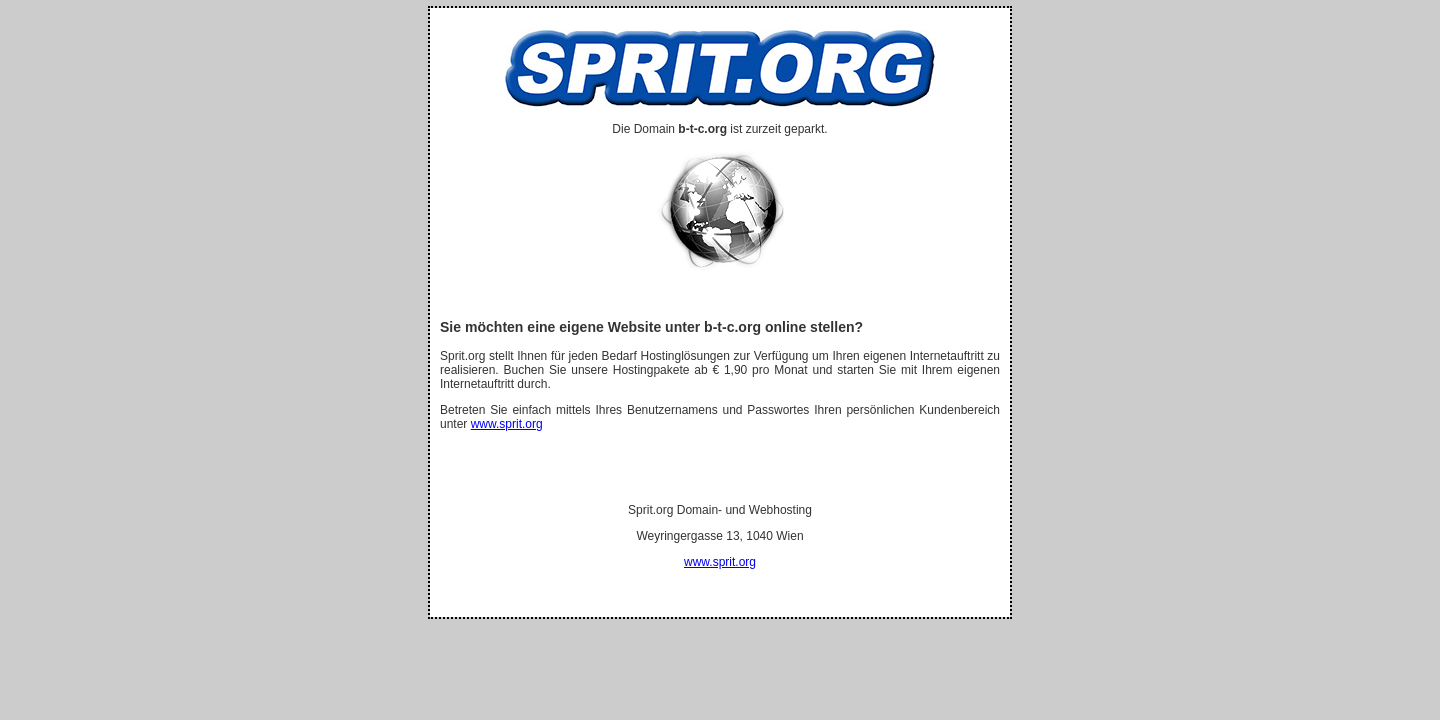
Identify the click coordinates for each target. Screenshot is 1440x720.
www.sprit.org (507, 424)
